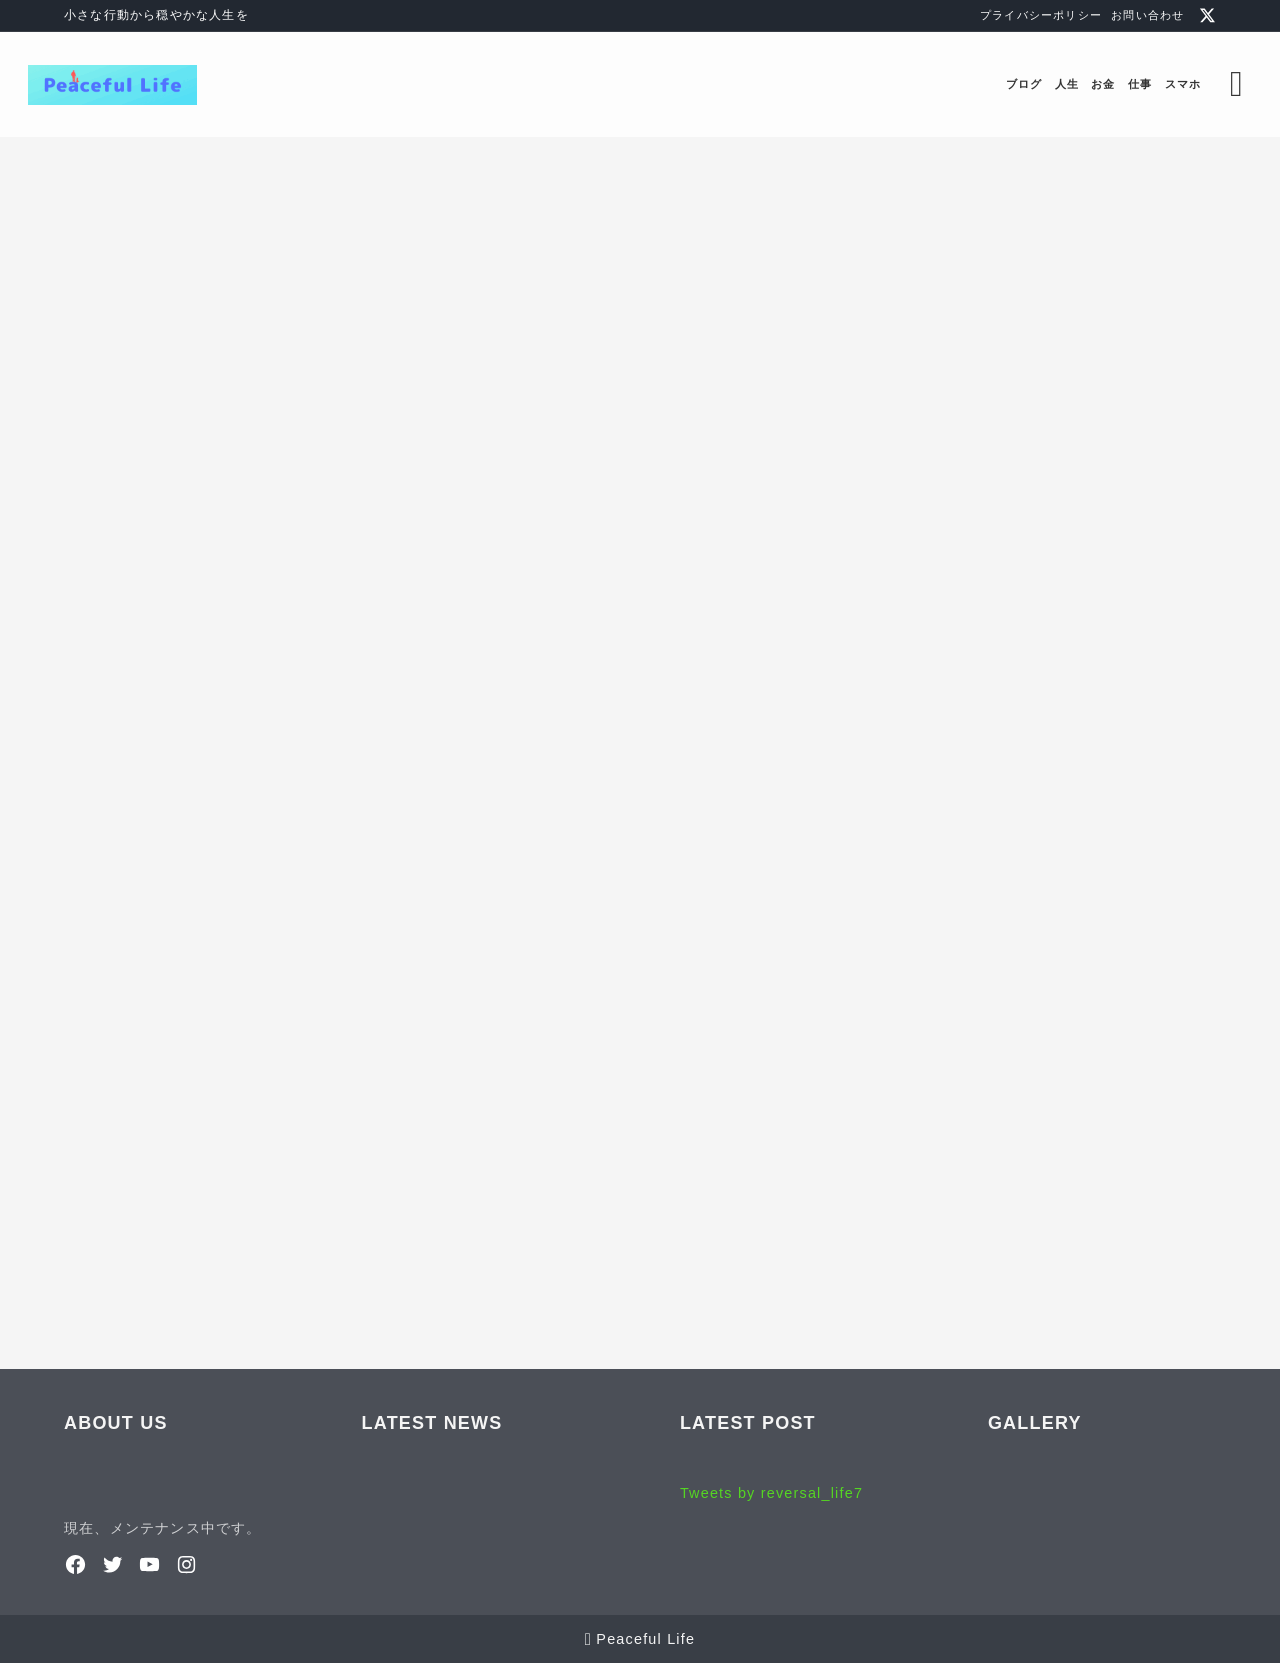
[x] (1207, 15)
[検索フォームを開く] (1201, 84)
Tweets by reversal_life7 (771, 1493)
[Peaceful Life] (148, 85)
